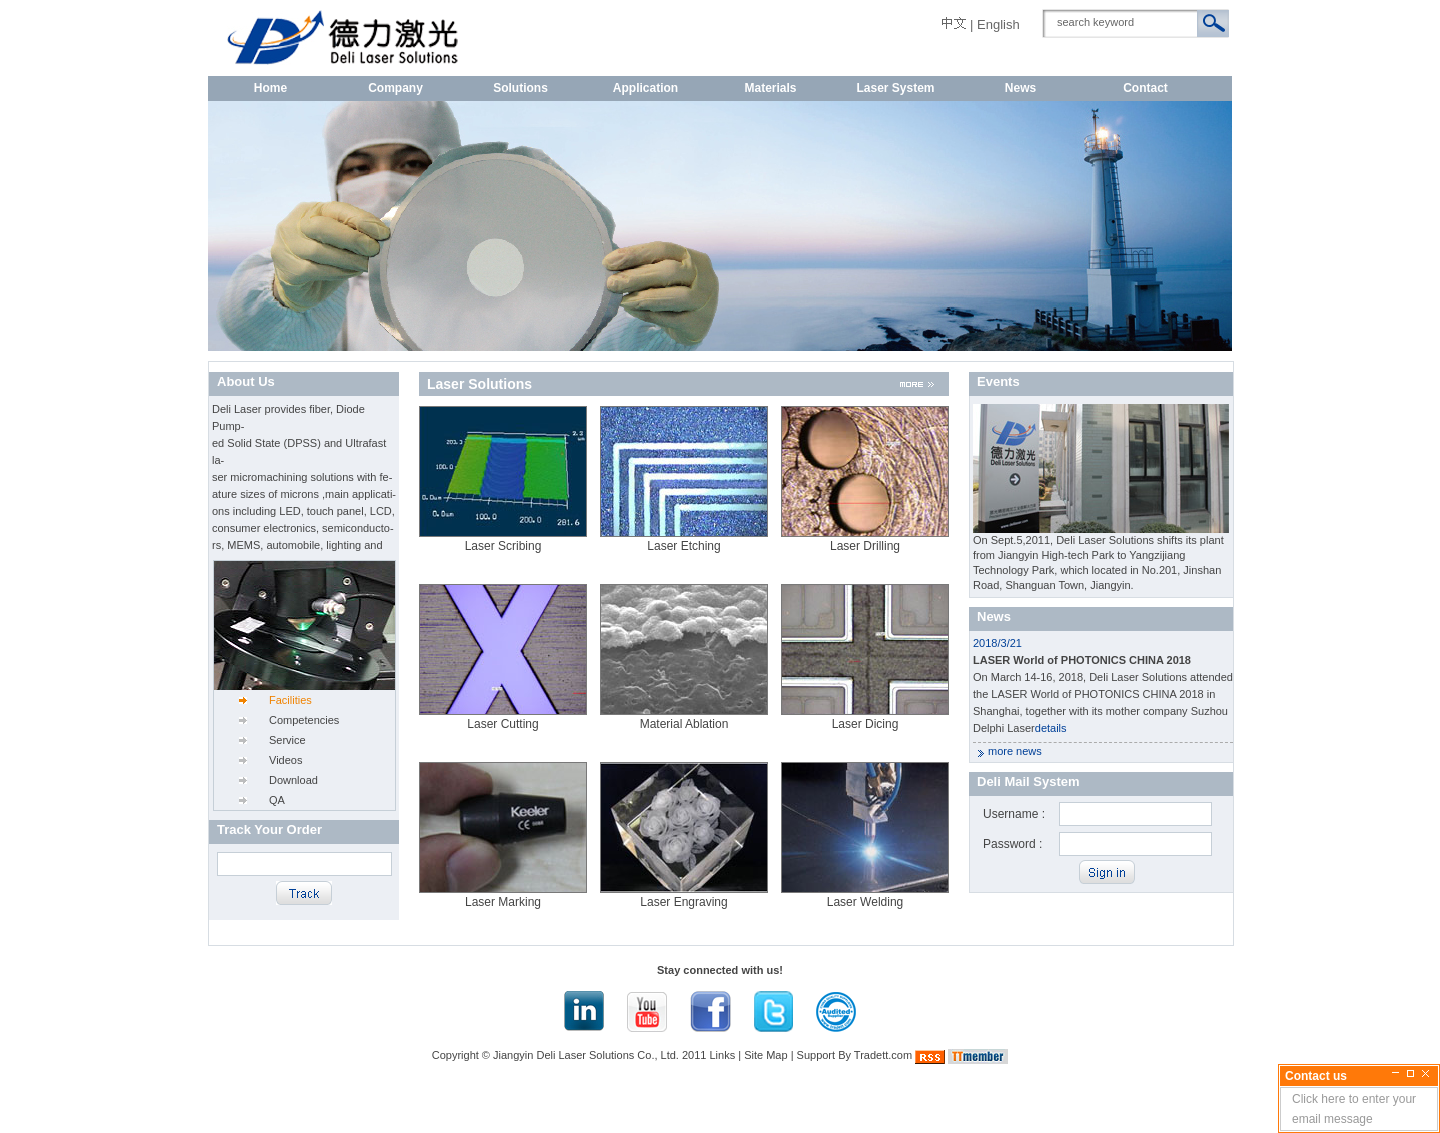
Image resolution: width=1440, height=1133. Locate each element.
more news (1015, 751)
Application (645, 88)
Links (723, 1055)
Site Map (765, 1055)
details (1051, 728)
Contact (1145, 88)
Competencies (304, 720)
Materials (770, 88)
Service (287, 740)
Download (293, 780)
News (1020, 88)
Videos (285, 760)
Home (270, 88)
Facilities (290, 700)
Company (395, 88)
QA (277, 800)
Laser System (895, 88)
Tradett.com (883, 1055)
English (998, 24)
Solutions (520, 88)
